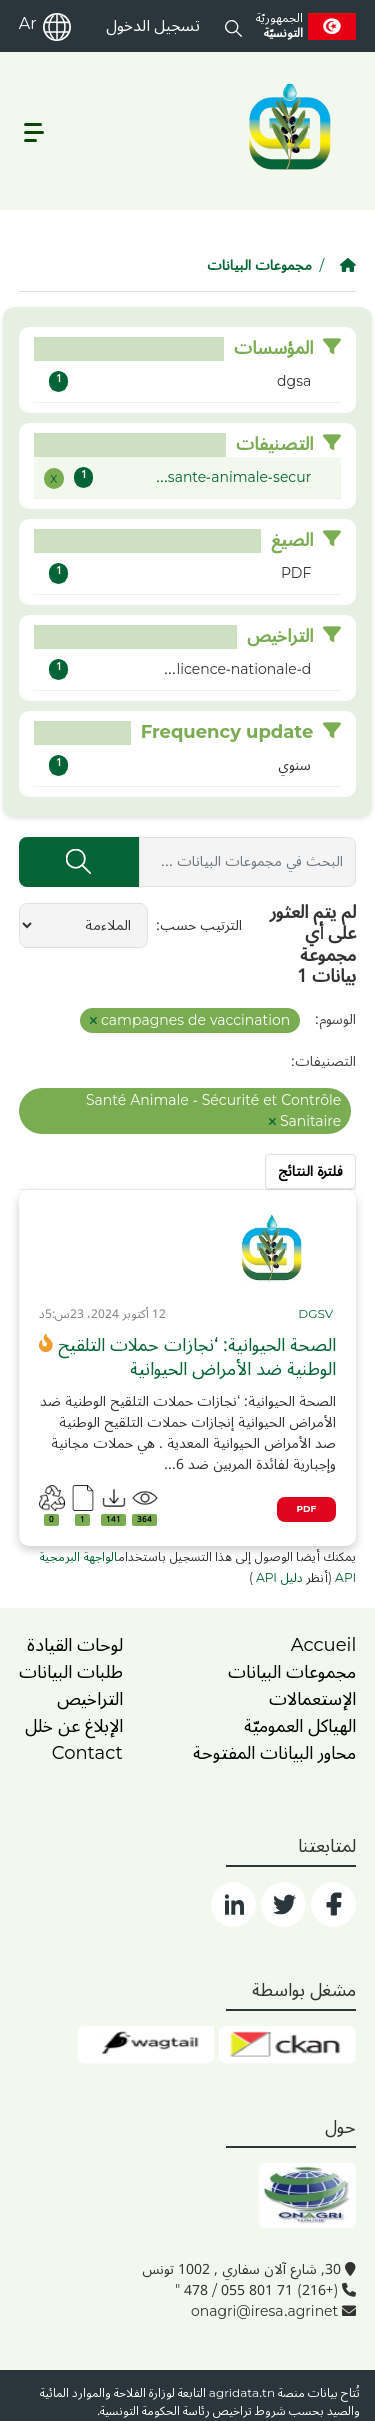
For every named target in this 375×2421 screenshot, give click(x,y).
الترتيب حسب (201, 925)
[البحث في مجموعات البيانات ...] (248, 862)
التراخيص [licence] (90, 1699)
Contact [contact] (87, 1753)
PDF (307, 1509)
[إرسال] (79, 862)
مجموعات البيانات (259, 265)
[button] (233, 26)
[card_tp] (317, 1315)
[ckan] (287, 2045)
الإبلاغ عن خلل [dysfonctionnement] (74, 1726)
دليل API (278, 1578)
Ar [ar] (28, 24)
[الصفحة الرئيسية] (348, 265)
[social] (333, 1904)
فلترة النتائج (310, 1171)
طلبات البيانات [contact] (71, 1672)
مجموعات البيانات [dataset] (292, 1672)
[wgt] (145, 2045)
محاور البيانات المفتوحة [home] (274, 1753)
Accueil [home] (324, 1645)
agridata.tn (242, 2393)
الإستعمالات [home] (312, 1699)
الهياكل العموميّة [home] (300, 1726)
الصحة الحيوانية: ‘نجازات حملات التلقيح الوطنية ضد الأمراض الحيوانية (197, 1357)
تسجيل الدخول (153, 26)
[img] (272, 1248)
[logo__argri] (288, 127)
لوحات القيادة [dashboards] (75, 1645)
